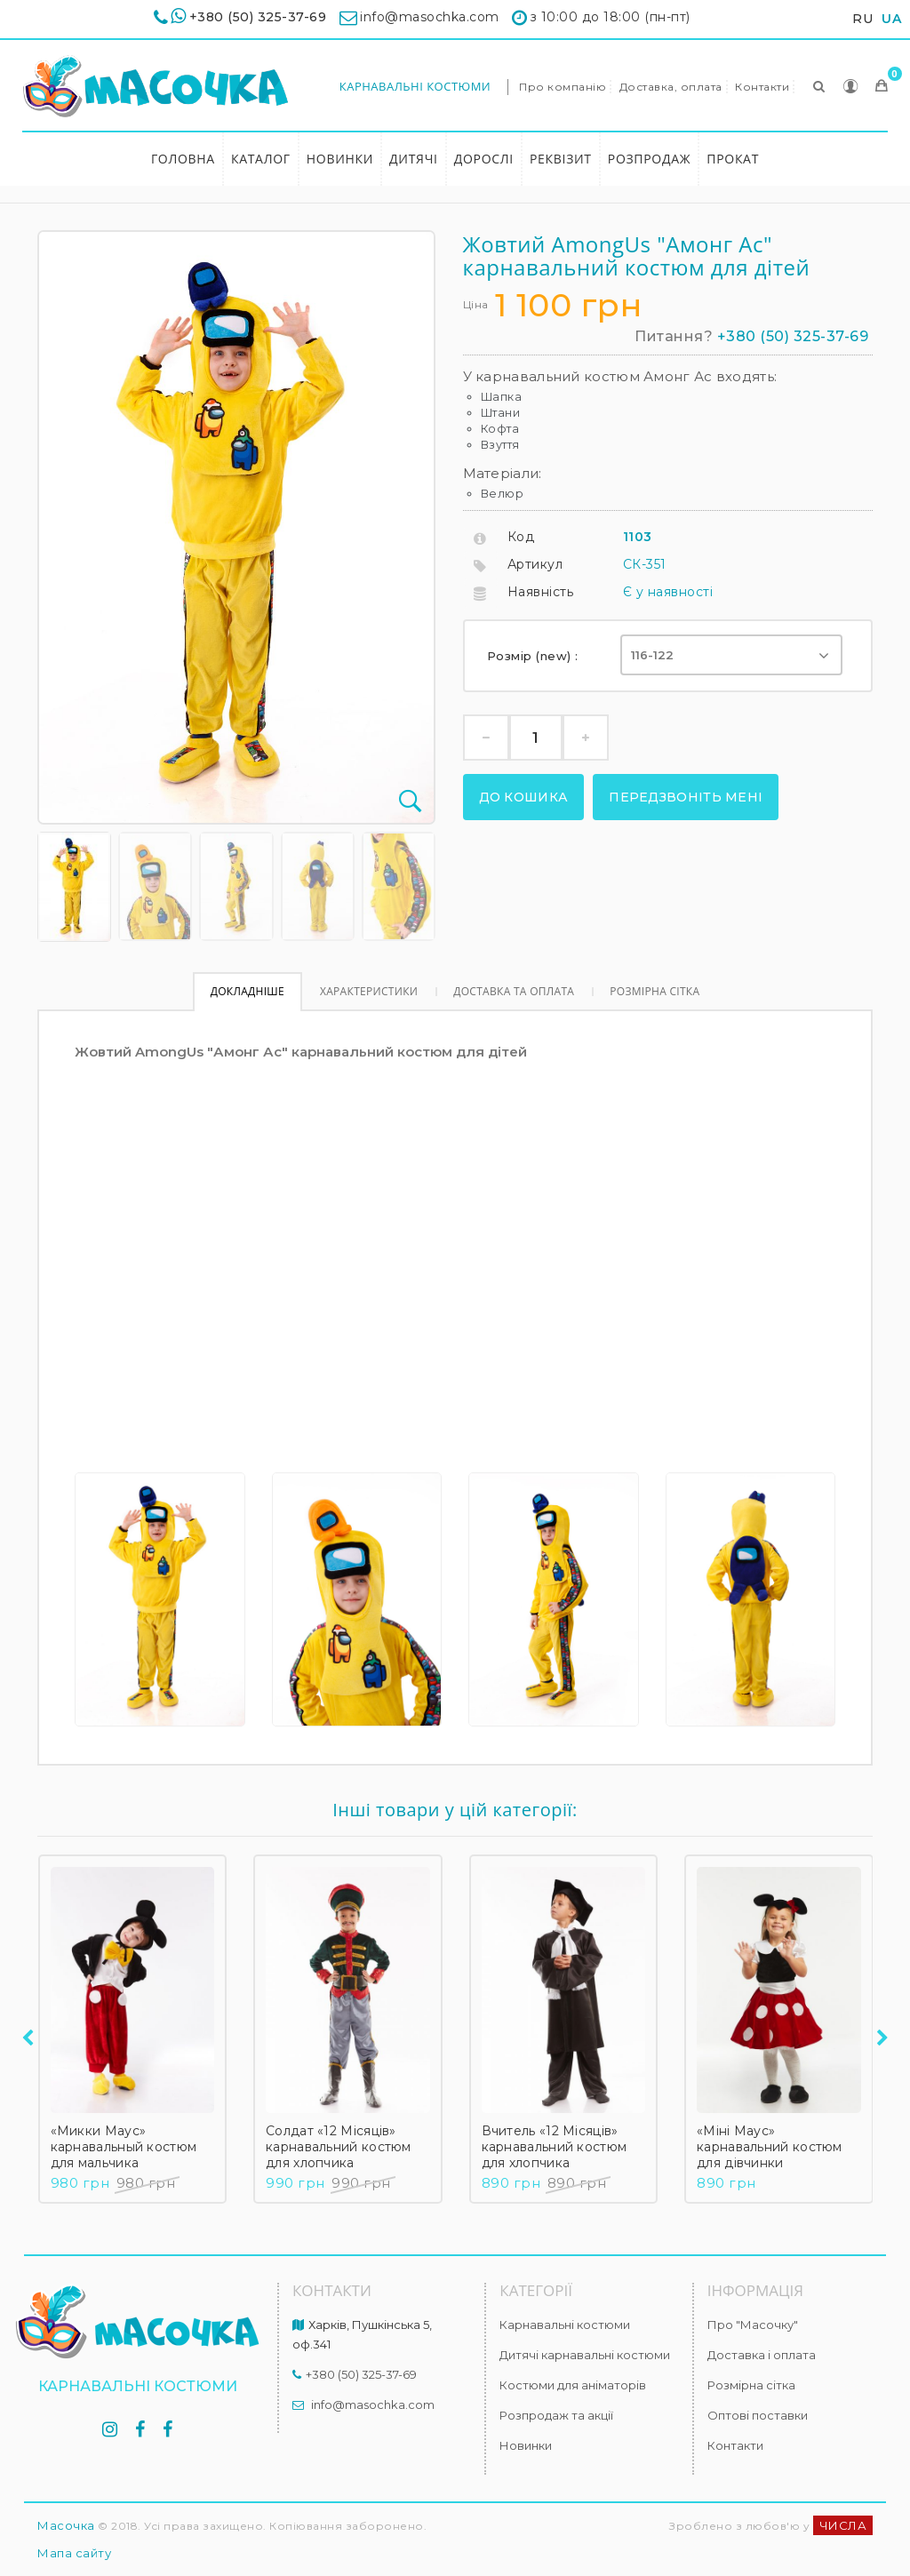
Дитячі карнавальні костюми (584, 2355)
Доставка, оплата (670, 86)
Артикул (535, 564)
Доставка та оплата (513, 991)
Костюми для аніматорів (572, 2385)
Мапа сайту (74, 2553)
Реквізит (561, 158)
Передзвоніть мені (685, 797)
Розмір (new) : (535, 656)
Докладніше (247, 991)
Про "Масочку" (752, 2324)
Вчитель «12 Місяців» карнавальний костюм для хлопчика (554, 2147)
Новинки (340, 158)
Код (521, 537)
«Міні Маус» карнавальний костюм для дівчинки (769, 2147)
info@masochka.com (373, 2404)
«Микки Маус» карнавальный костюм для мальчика (124, 2147)
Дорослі (484, 158)
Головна (183, 158)
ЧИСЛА (843, 2525)
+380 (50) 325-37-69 (258, 17)
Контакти (762, 86)
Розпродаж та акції (556, 2415)
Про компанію (562, 86)
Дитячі (413, 158)
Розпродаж (649, 158)
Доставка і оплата (761, 2355)
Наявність (540, 592)
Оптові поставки (757, 2415)
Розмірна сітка (654, 991)
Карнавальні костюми (415, 86)
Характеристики (369, 991)
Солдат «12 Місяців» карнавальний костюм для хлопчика (338, 2147)
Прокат (732, 158)
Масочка (66, 2525)
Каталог (261, 158)
